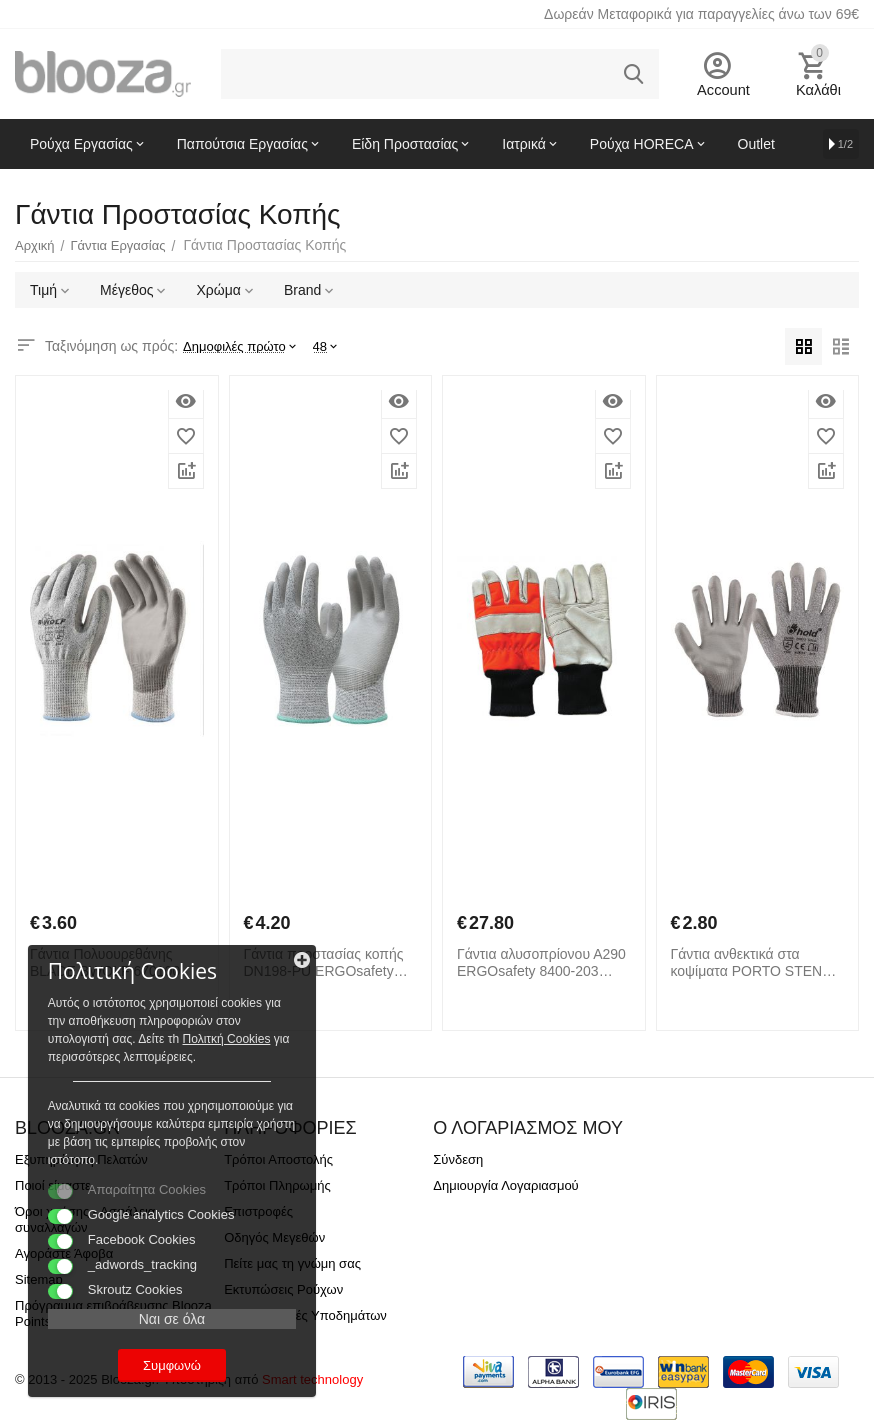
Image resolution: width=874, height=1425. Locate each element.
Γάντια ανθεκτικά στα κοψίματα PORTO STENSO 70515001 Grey (757, 963)
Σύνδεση (458, 1159)
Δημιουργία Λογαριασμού (505, 1185)
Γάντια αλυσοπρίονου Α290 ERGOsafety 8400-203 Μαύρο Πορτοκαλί (541, 963)
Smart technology (312, 1379)
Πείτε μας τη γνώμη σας (292, 1263)
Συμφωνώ (155, 1363)
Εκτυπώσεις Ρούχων (283, 1289)
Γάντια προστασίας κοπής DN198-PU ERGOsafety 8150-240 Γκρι (324, 963)
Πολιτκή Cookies (138, 1019)
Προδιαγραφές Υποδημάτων (305, 1315)
